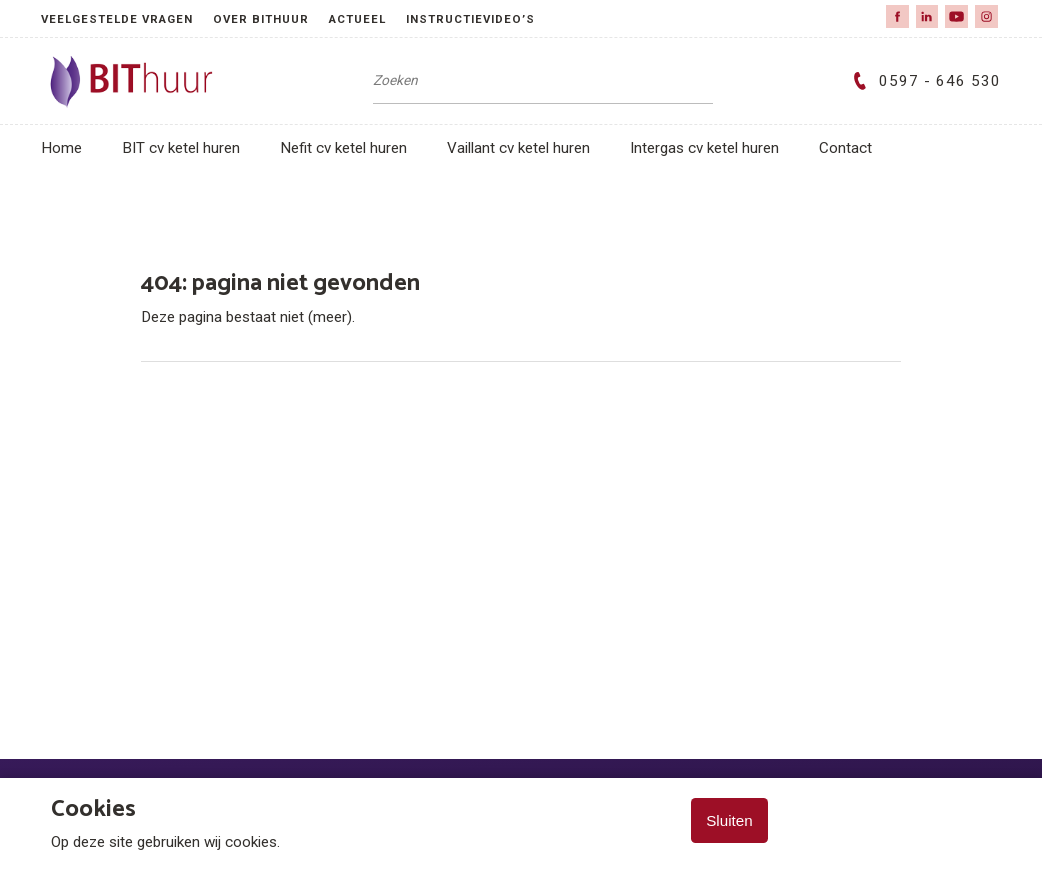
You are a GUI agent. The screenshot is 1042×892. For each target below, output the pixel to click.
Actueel (357, 19)
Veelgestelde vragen (117, 19)
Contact (845, 148)
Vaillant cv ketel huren (518, 148)
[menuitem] (127, 18)
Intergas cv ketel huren (704, 148)
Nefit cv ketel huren (343, 148)
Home (61, 148)
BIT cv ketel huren (181, 148)
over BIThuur (261, 19)
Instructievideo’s (470, 19)
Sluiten (729, 820)
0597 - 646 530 (923, 81)
